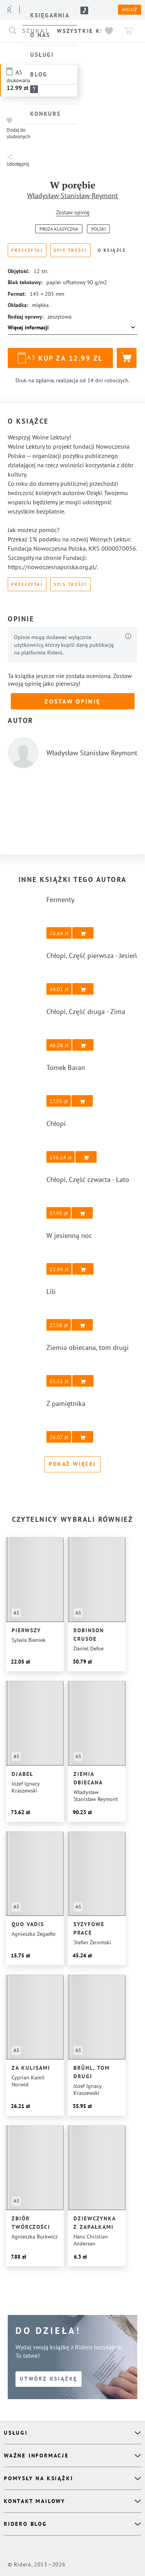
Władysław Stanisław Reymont (72, 195)
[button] (20, 128)
